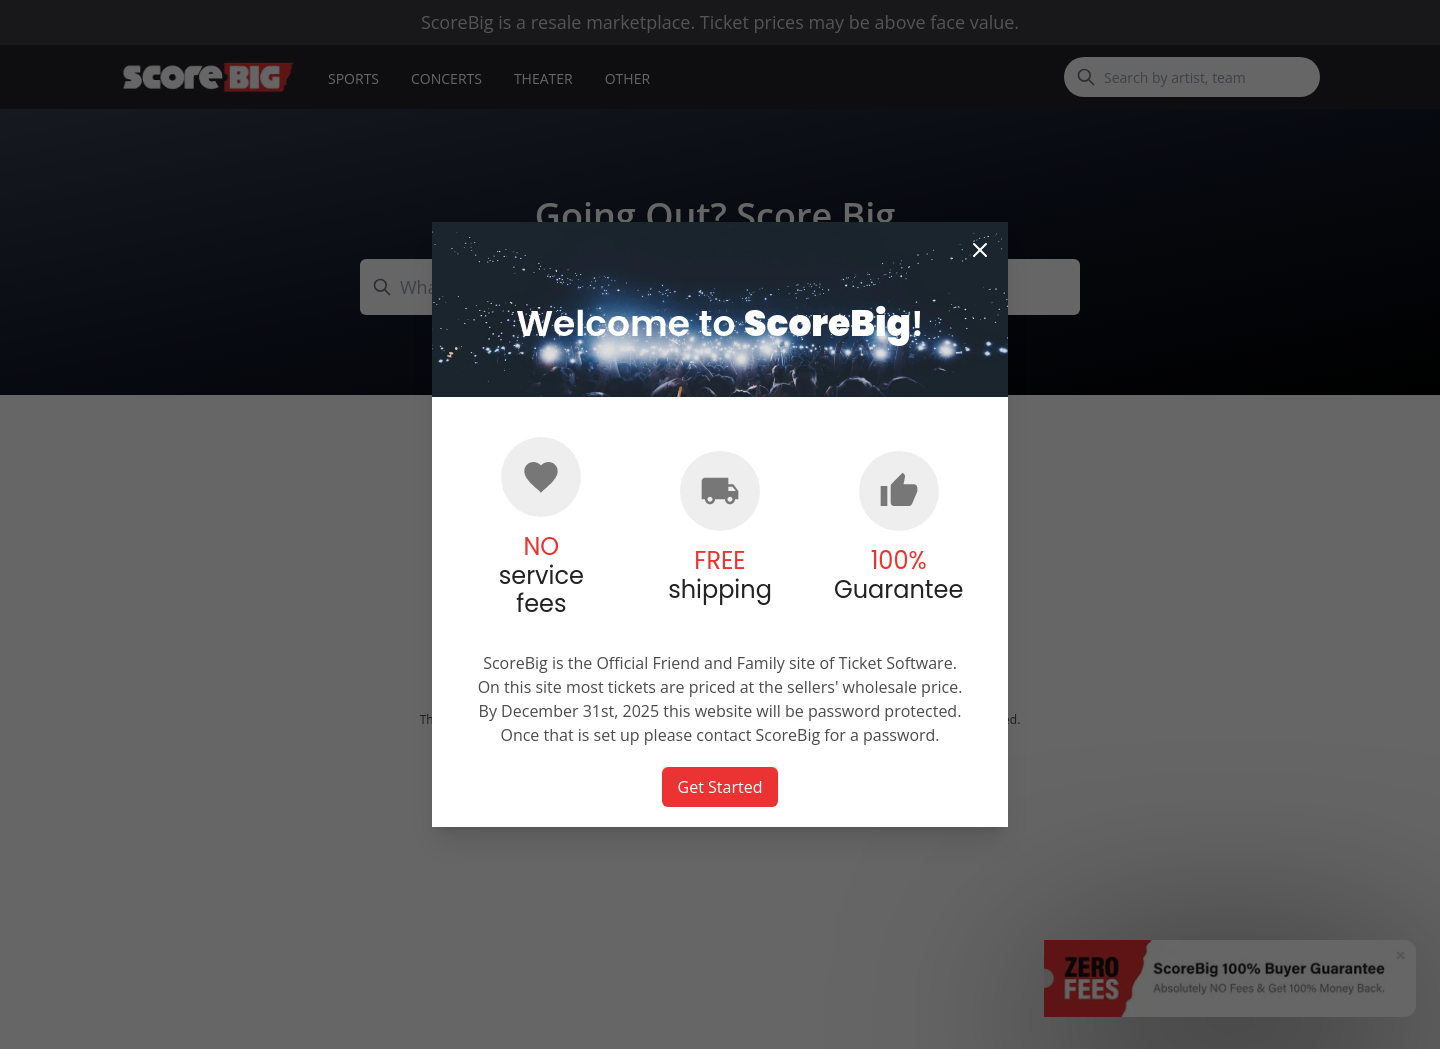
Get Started (720, 787)
